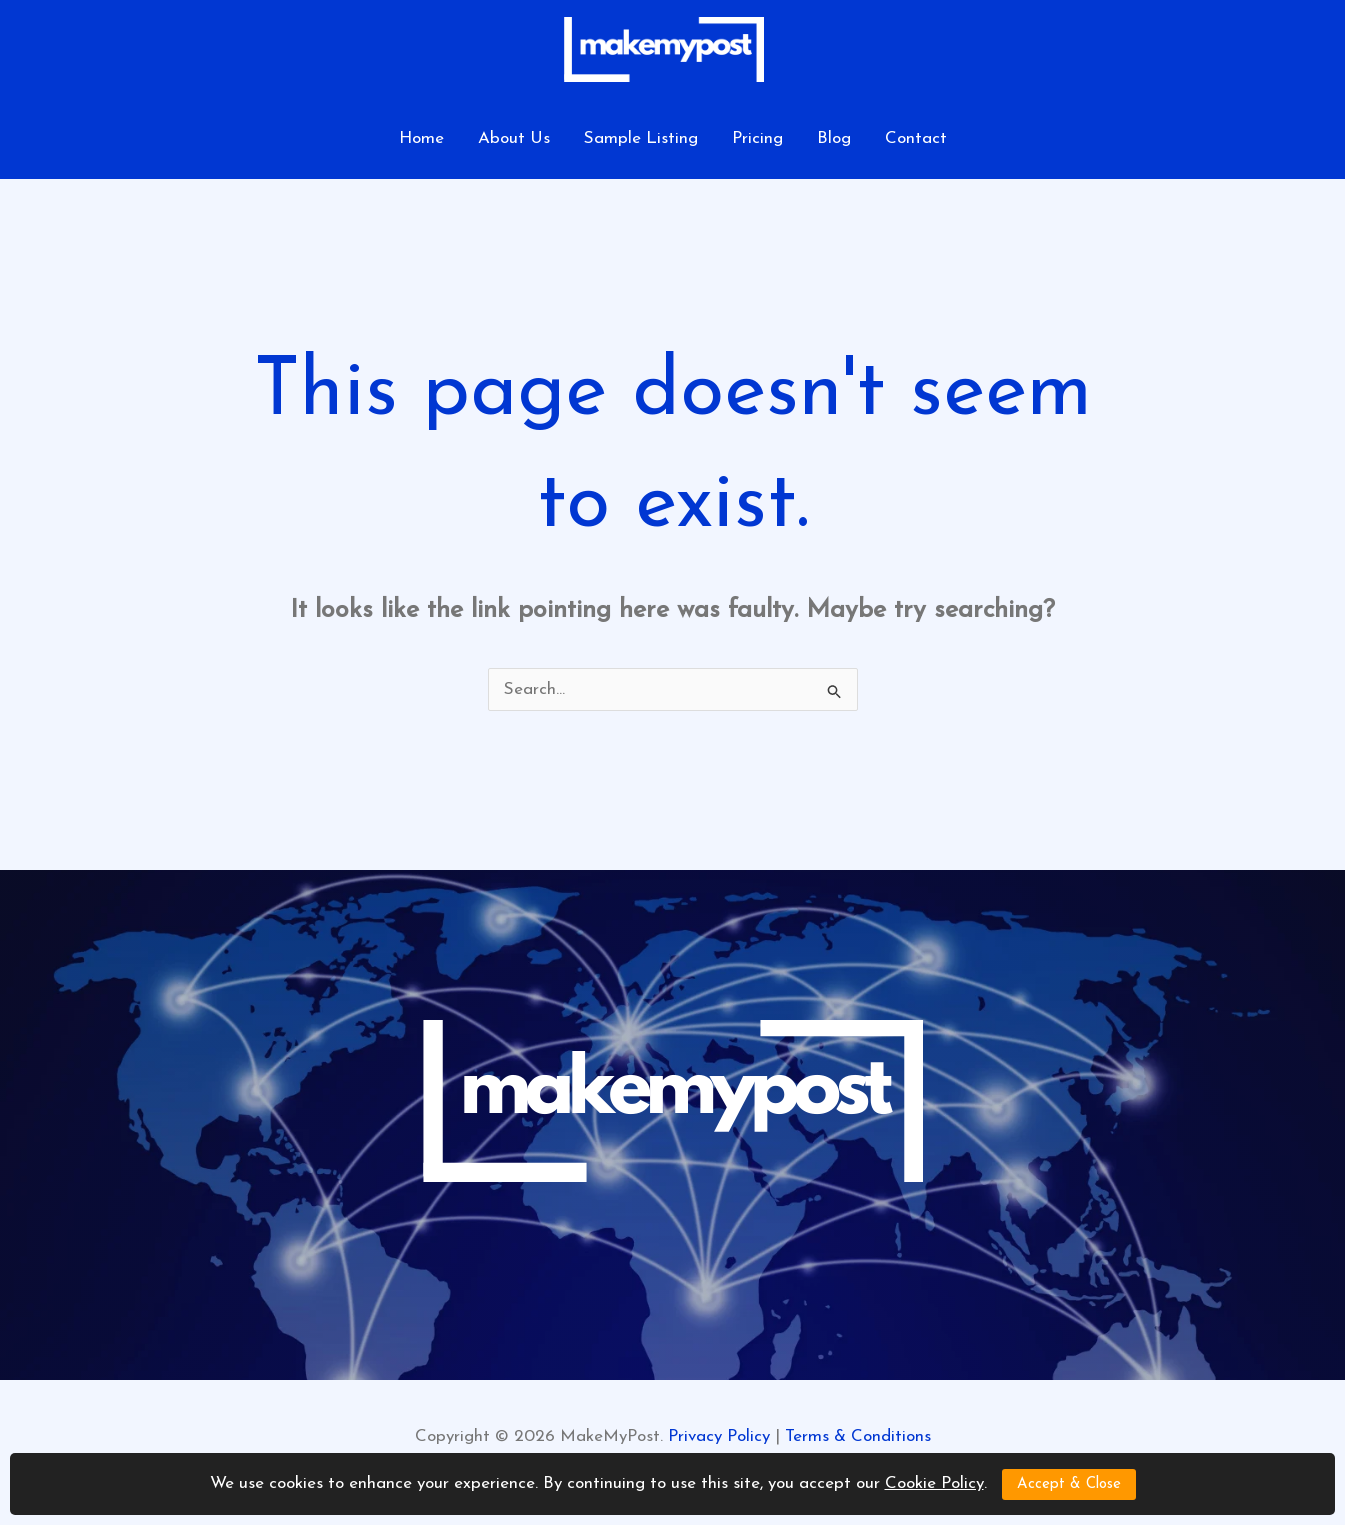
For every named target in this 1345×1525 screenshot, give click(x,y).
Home (421, 138)
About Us (514, 138)
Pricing (757, 138)
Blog (834, 138)
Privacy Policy (719, 1436)
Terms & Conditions (858, 1436)
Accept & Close (1069, 1484)
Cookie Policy (934, 1483)
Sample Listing (641, 138)
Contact (916, 138)
